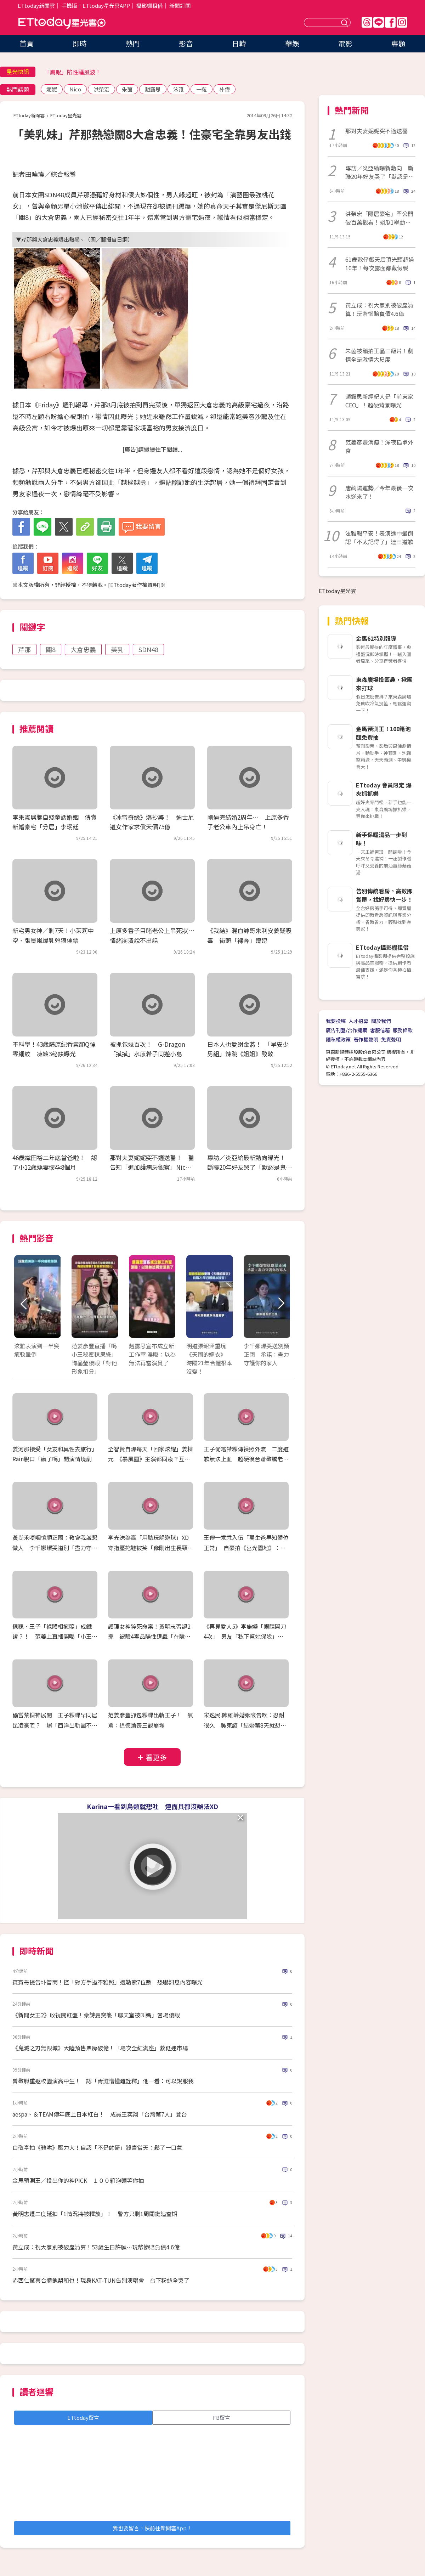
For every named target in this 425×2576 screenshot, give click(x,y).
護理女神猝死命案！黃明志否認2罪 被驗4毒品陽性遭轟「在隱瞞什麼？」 (149, 1636)
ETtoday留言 (83, 2417)
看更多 (156, 1757)
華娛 (292, 43)
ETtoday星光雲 (62, 23)
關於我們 (381, 1020)
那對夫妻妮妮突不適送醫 (376, 130)
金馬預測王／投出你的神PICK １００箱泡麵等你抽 (78, 2180)
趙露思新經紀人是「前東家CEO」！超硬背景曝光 (379, 400)
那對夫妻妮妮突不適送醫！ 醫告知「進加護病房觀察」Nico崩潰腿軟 (152, 1167)
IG (402, 22)
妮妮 (51, 89)
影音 (186, 43)
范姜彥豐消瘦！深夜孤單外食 (379, 446)
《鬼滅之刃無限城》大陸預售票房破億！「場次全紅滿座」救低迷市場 (100, 2048)
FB (390, 22)
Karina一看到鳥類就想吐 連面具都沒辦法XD (152, 1806)
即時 (80, 43)
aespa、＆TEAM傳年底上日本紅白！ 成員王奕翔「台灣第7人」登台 (99, 2114)
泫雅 (178, 89)
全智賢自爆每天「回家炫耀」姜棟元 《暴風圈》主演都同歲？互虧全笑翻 (150, 1459)
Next (280, 1304)
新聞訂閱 (180, 5)
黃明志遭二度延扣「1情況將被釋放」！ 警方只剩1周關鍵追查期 (94, 2213)
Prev (24, 1304)
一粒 (201, 89)
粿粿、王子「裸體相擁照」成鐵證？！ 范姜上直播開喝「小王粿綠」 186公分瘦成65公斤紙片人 (54, 1636)
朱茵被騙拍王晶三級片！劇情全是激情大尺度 (379, 354)
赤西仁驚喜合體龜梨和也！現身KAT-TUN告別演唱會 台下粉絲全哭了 (100, 2280)
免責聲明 (391, 1039)
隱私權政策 (338, 1039)
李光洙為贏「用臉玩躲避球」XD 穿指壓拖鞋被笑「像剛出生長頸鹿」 (151, 1547)
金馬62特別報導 (376, 638)
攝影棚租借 (149, 5)
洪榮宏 (101, 89)
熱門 (133, 43)
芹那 (24, 649)
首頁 (26, 43)
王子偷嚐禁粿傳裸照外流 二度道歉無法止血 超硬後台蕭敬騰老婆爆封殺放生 (246, 1459)
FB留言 (221, 2417)
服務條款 (403, 1030)
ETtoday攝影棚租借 (382, 947)
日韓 (239, 43)
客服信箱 (380, 1030)
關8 (51, 649)
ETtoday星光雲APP (106, 5)
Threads (367, 22)
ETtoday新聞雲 (36, 5)
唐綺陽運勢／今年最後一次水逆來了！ (379, 492)
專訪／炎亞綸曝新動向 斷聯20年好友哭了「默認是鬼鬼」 (379, 172)
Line (378, 22)
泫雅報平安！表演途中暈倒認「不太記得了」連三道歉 (379, 537)
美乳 (117, 649)
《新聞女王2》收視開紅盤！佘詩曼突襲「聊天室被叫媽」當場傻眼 (96, 2015)
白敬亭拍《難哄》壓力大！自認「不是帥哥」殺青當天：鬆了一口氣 (97, 2147)
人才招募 (358, 1020)
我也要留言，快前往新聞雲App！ (152, 2528)
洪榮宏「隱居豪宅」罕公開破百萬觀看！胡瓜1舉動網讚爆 (379, 217)
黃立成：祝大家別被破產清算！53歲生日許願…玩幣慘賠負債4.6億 (96, 2247)
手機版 (69, 5)
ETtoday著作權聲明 (134, 584)
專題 (398, 43)
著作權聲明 (365, 1039)
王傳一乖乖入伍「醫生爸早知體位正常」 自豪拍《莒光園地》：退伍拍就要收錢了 (246, 1547)
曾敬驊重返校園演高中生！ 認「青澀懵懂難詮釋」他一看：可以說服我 (103, 2081)
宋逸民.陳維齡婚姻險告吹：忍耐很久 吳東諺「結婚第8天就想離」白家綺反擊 (244, 1725)
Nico (75, 89)
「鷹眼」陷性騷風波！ (72, 72)
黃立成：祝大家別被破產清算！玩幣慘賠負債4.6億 (379, 309)
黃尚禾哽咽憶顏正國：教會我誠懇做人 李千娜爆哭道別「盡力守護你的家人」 (54, 1547)
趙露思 (153, 89)
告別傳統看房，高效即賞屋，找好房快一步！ (384, 895)
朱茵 (127, 89)
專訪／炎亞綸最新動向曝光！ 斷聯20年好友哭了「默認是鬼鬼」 (249, 1167)
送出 (345, 22)
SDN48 (148, 649)
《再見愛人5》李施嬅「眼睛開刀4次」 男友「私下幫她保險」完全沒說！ (245, 1636)
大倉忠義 (83, 649)
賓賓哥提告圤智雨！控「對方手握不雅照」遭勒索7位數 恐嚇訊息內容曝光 (107, 1982)
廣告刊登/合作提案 (346, 1030)
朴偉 (224, 89)
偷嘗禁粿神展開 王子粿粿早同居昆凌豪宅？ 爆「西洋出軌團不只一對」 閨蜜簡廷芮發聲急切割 (54, 1725)
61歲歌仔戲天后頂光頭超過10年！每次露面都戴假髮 (379, 263)
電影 (345, 43)
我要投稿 (336, 1020)
